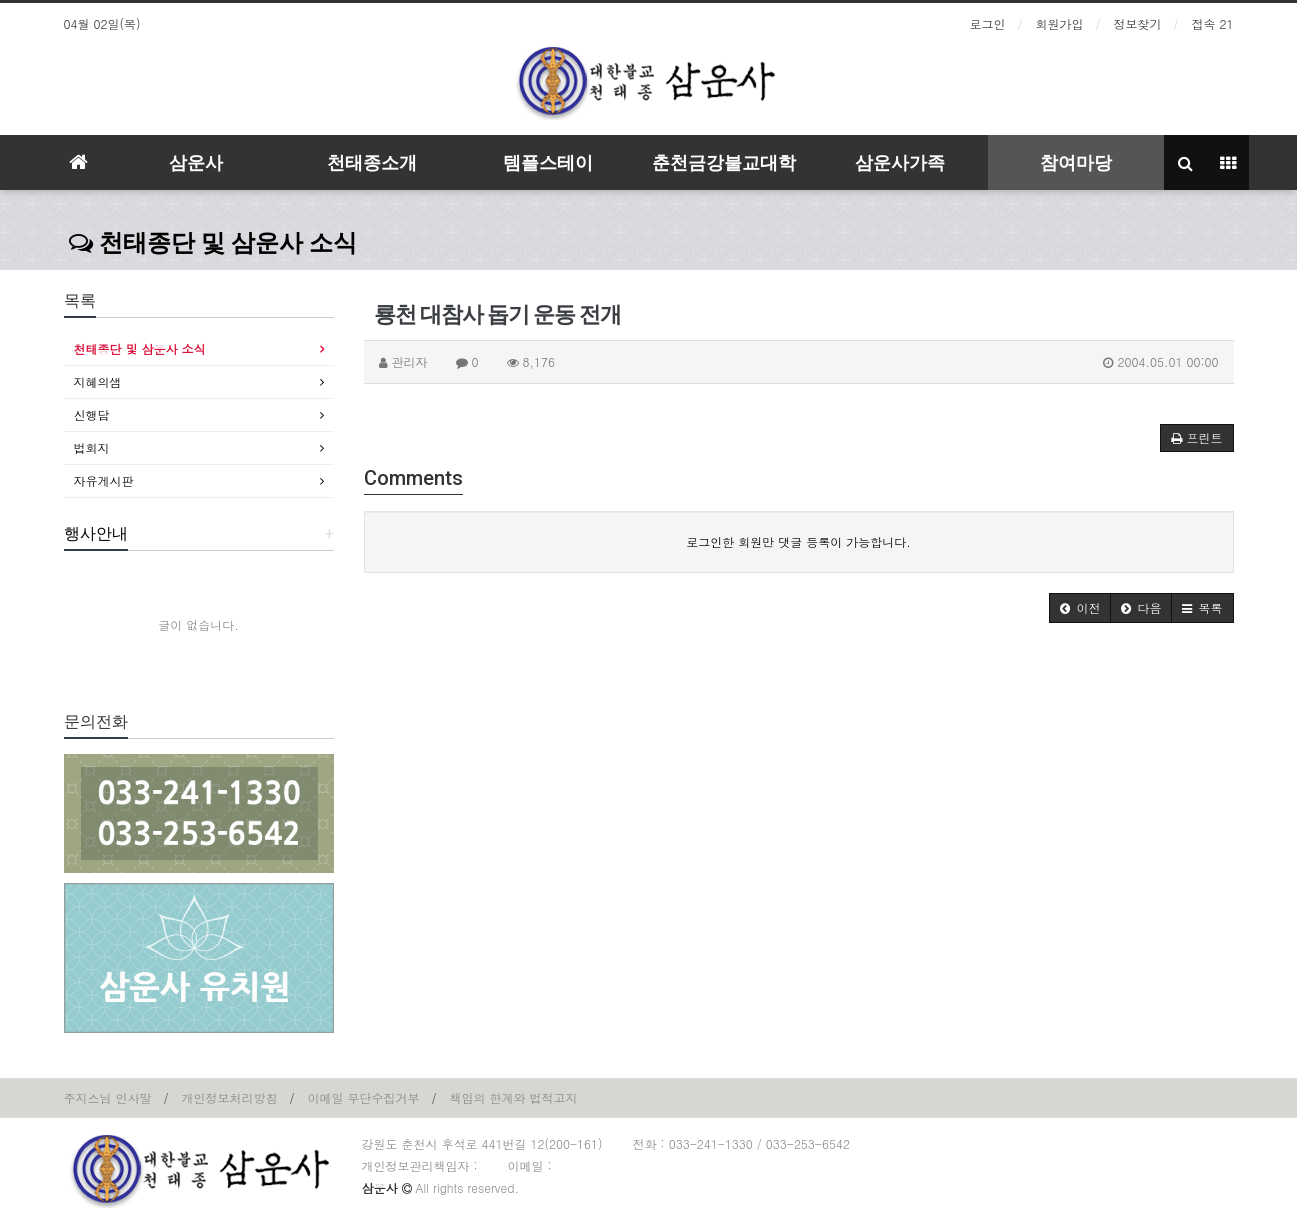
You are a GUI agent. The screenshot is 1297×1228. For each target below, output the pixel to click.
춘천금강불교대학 (724, 162)
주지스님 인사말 (108, 1097)
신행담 (92, 414)
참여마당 (1076, 162)
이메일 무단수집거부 (364, 1097)
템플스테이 (548, 162)
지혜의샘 (98, 381)
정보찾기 (1138, 23)
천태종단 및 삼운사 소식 (213, 243)
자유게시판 (104, 480)
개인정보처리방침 (230, 1097)
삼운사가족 (900, 162)
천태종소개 (372, 162)
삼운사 (196, 162)
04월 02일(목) (102, 23)
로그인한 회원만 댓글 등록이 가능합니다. (798, 541)
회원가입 (1060, 23)
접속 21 (1213, 23)
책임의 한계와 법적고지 (514, 1097)
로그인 (988, 23)
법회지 (92, 447)
